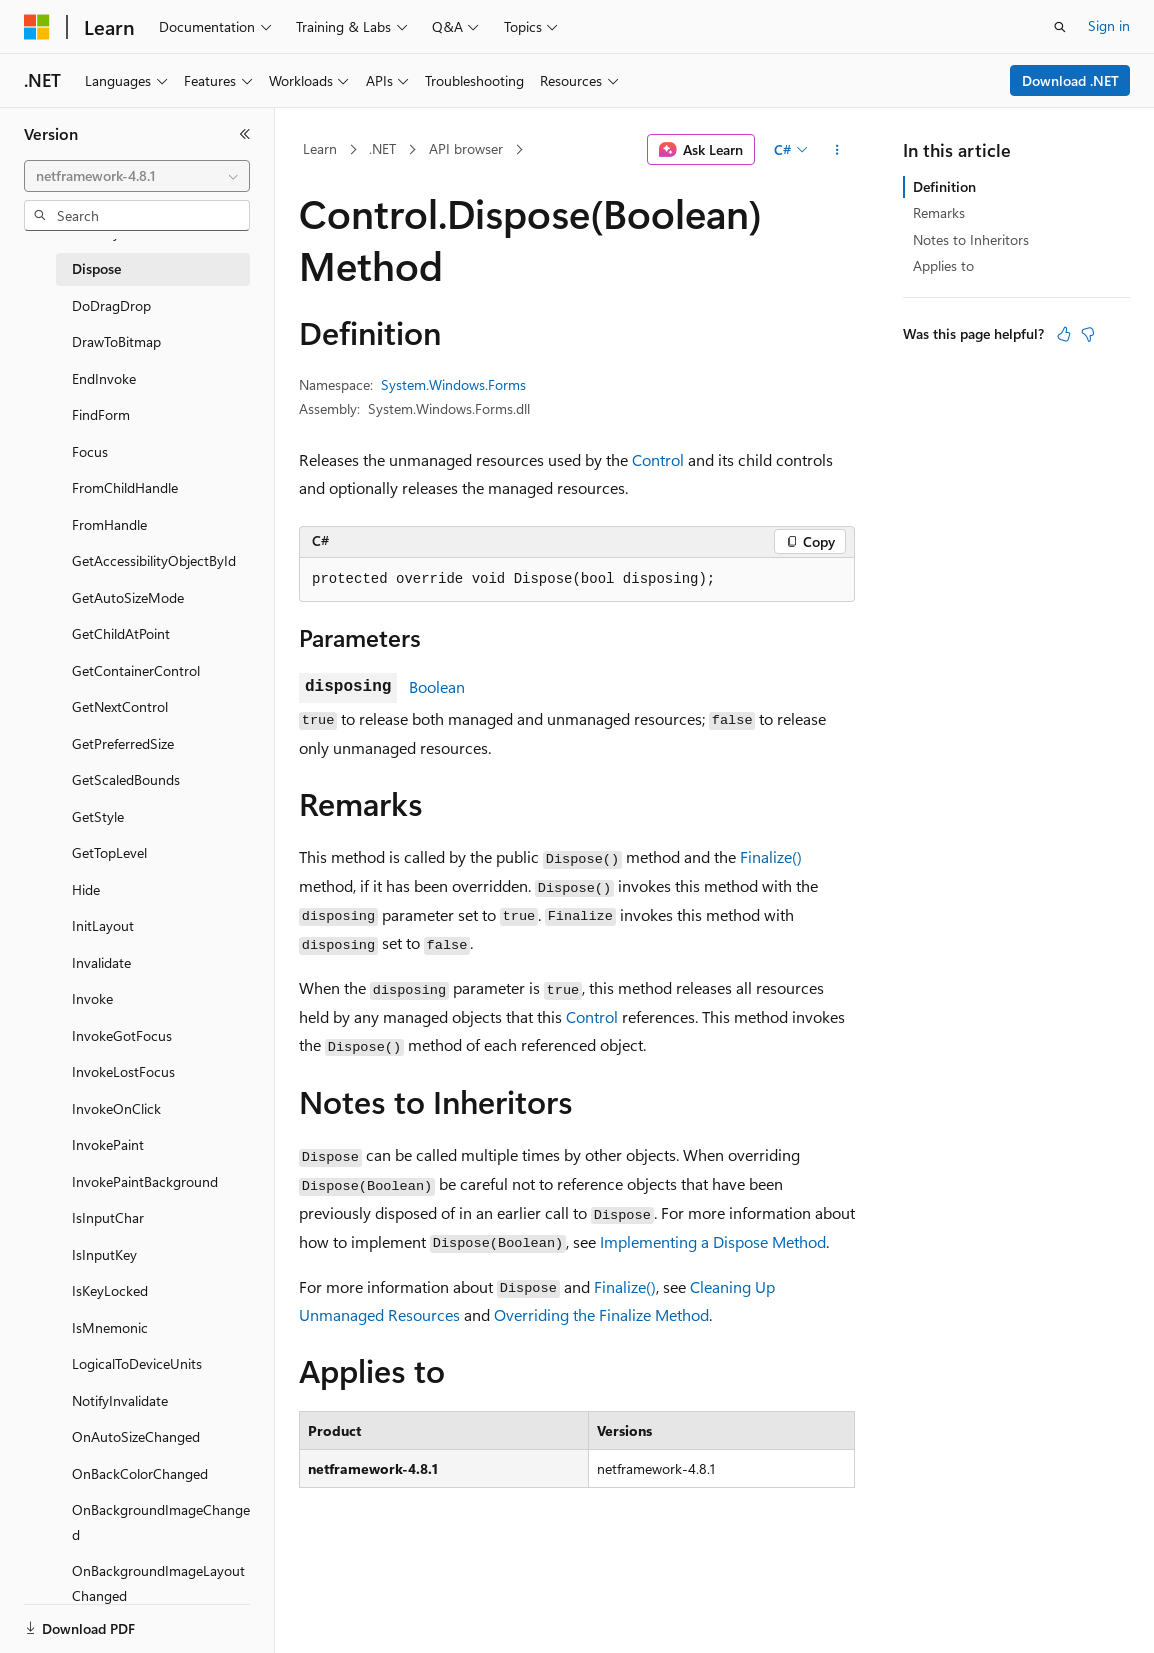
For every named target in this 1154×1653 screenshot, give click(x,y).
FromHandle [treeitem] (109, 524)
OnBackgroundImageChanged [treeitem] (161, 1522)
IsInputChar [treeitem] (108, 1217)
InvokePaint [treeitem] (108, 1144)
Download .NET (1070, 80)
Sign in (1109, 25)
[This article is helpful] (1064, 334)
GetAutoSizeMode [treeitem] (128, 597)
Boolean (437, 686)
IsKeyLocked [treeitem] (110, 1290)
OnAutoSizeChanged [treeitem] (136, 1436)
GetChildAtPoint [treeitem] (121, 633)
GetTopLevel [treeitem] (109, 852)
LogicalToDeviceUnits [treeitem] (137, 1363)
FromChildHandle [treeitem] (125, 487)
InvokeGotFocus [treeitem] (122, 1035)
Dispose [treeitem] (96, 268)
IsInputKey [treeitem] (104, 1254)
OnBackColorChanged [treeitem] (140, 1473)
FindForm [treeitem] (101, 414)
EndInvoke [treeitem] (104, 378)
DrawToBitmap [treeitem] (116, 341)
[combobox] (137, 176)
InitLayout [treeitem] (103, 925)
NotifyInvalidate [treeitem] (120, 1400)
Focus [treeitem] (90, 451)
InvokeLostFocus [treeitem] (123, 1071)
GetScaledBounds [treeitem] (126, 779)
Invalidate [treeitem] (101, 962)
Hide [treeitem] (86, 889)
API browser (466, 148)
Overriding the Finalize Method (601, 1314)
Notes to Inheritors (971, 239)
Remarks (939, 212)
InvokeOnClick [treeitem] (116, 1108)
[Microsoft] (37, 27)
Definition (944, 186)
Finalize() (771, 856)
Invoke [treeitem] (92, 998)
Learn (320, 148)
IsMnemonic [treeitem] (110, 1327)
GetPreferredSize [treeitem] (123, 743)
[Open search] (1060, 27)
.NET (382, 148)
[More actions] (837, 150)
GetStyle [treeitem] (98, 816)
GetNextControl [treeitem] (120, 706)
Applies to (943, 265)
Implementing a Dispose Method (713, 1241)
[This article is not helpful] (1088, 334)
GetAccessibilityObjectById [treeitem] (154, 560)
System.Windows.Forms (453, 384)
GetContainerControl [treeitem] (136, 670)
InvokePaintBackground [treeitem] (145, 1181)
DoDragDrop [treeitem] (111, 305)
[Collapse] (245, 134)
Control (658, 459)
